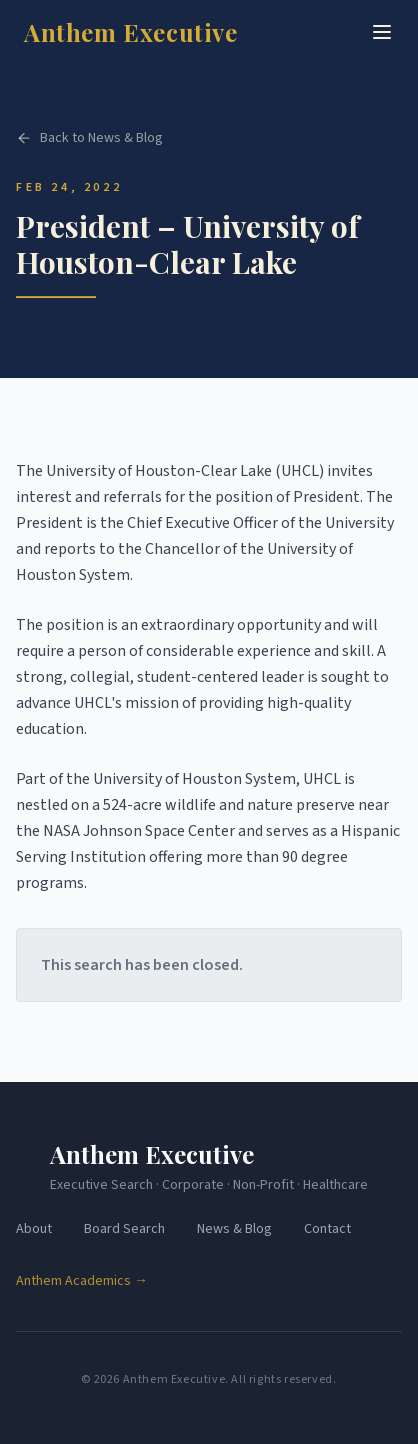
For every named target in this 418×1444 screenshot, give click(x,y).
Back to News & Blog (89, 139)
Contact (327, 1229)
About (34, 1229)
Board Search (124, 1229)
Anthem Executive (131, 32)
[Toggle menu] (382, 32)
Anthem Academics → (82, 1281)
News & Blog (234, 1229)
